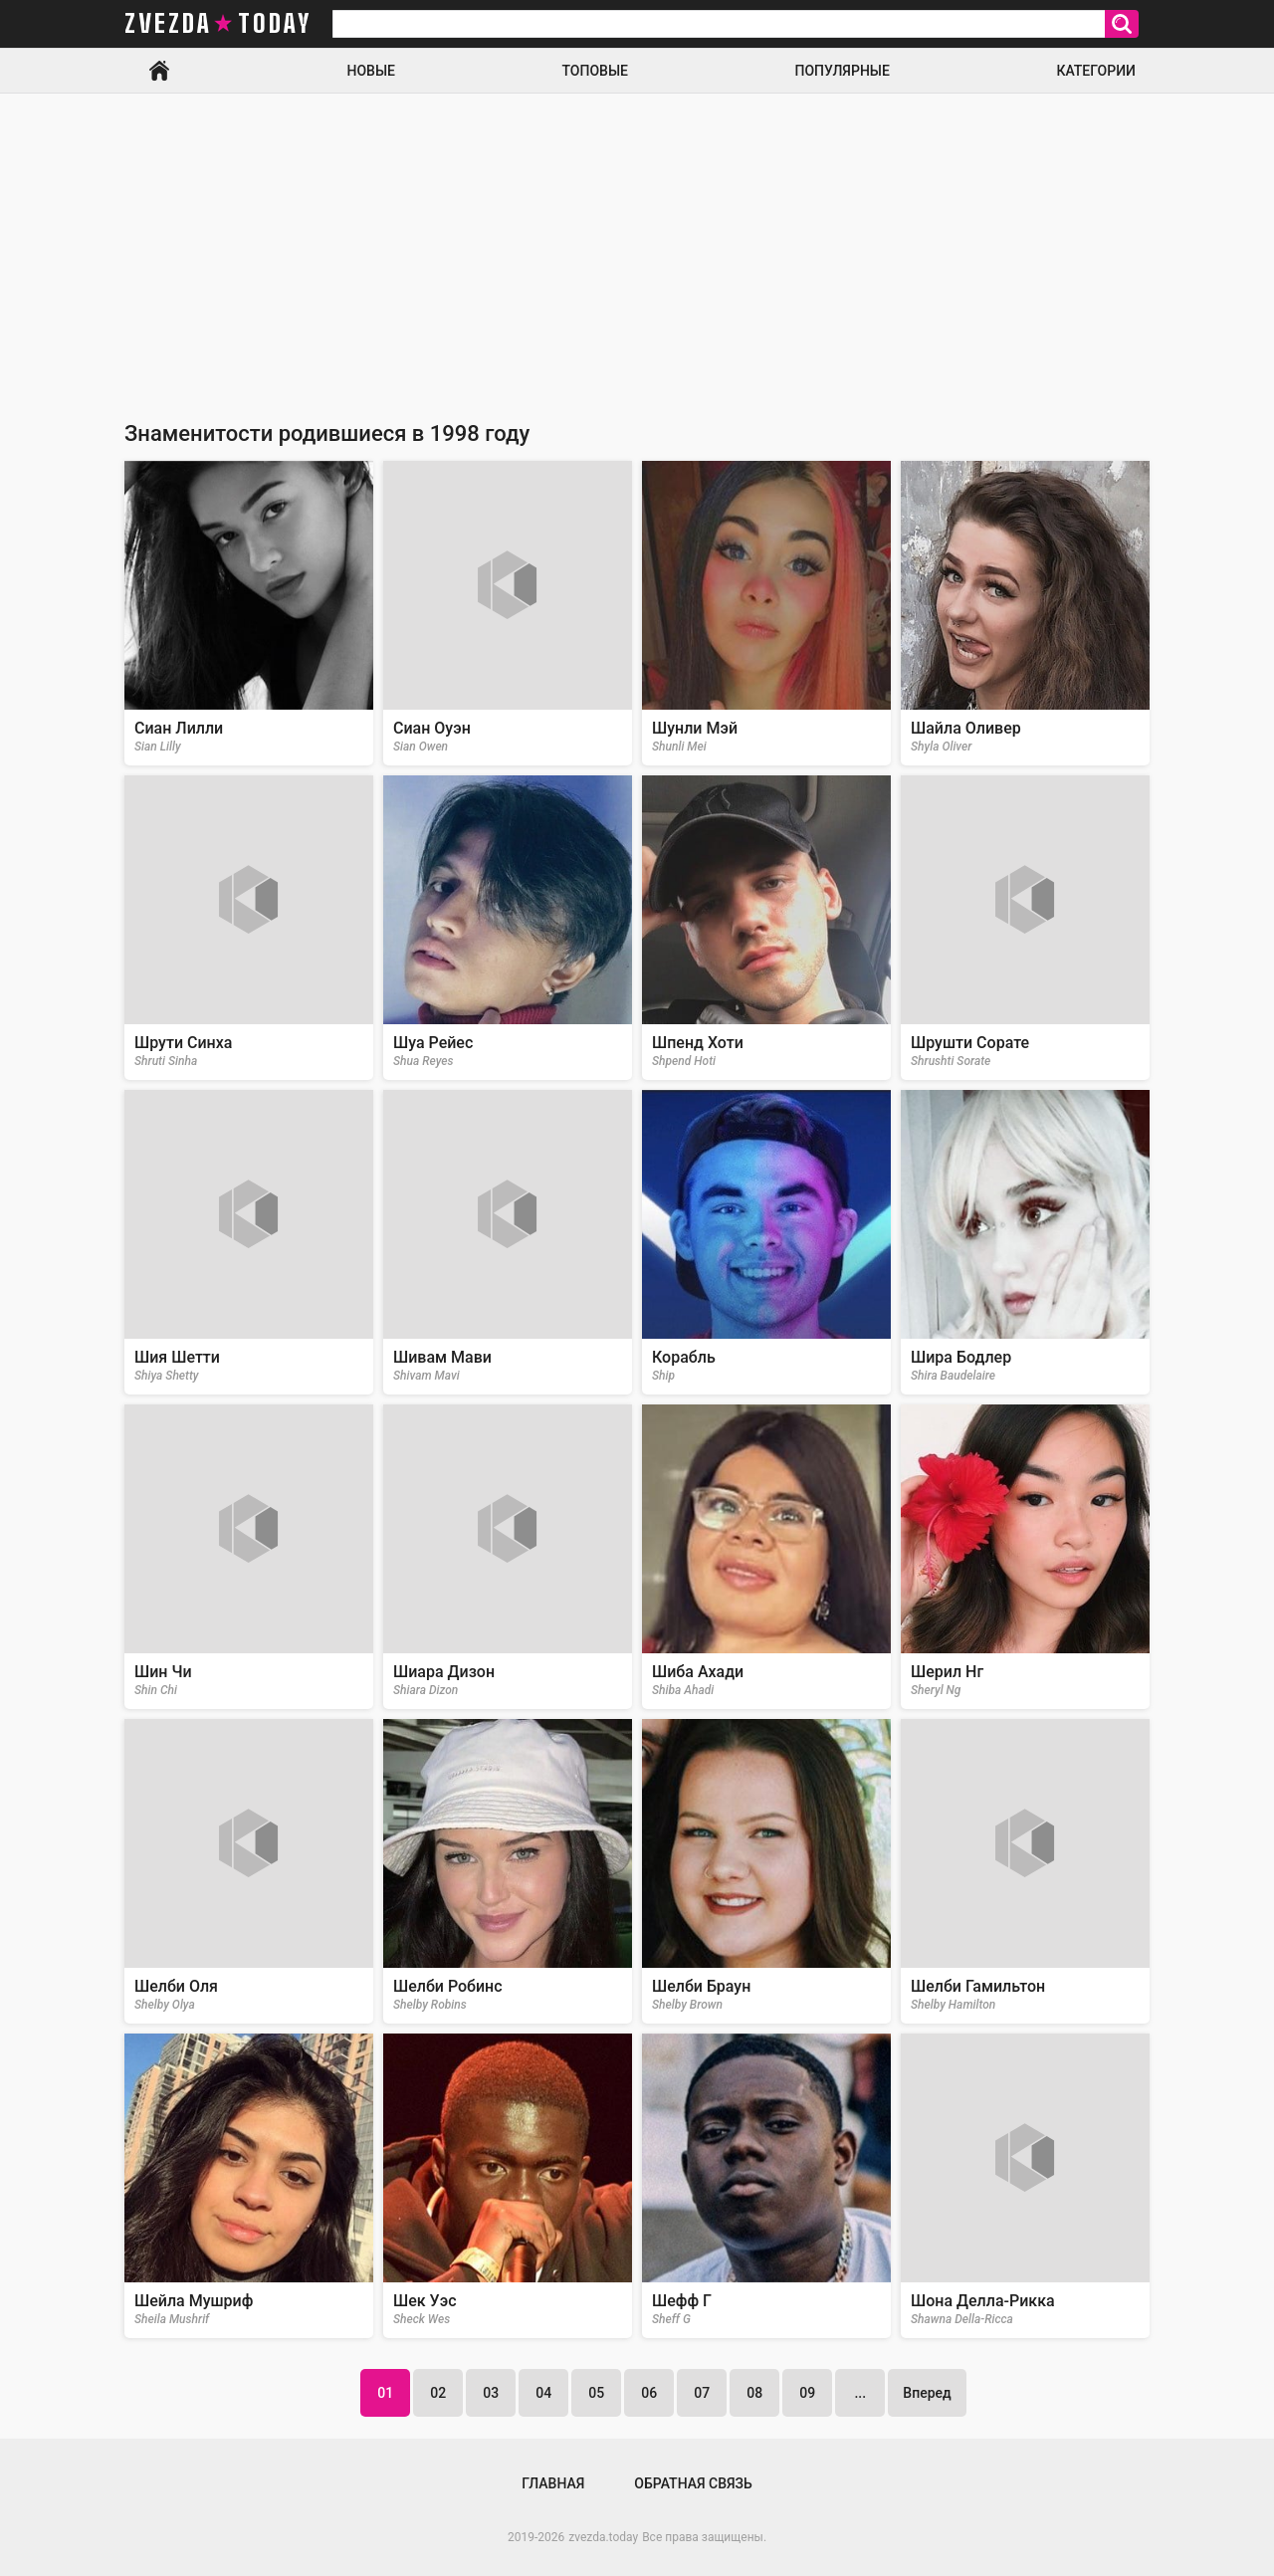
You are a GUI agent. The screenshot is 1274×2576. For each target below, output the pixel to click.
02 (438, 2393)
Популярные (841, 71)
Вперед (927, 2393)
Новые (371, 71)
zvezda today (218, 24)
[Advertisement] (637, 243)
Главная (159, 71)
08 (754, 2393)
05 (596, 2393)
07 (702, 2393)
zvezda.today (603, 2537)
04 (543, 2393)
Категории (1096, 71)
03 (491, 2393)
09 (807, 2393)
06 (649, 2393)
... (860, 2393)
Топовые (595, 71)
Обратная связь (692, 2483)
